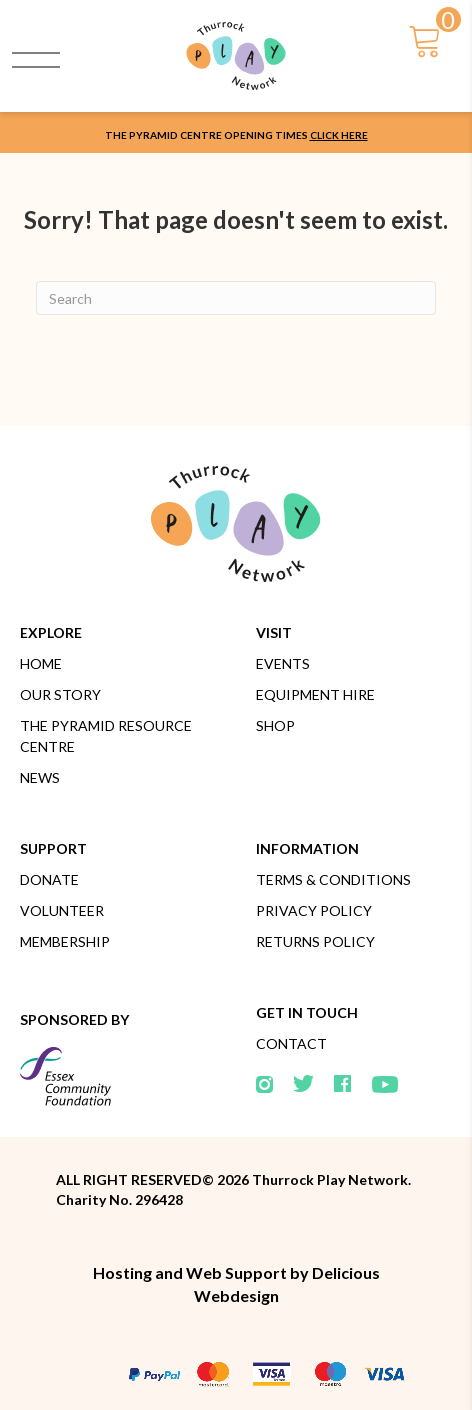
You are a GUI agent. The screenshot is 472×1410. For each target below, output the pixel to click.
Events (283, 663)
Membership (65, 941)
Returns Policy (315, 941)
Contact (291, 1043)
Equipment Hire (315, 694)
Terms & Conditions (333, 879)
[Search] (236, 298)
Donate (49, 879)
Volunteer (62, 910)
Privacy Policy (314, 910)
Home (41, 663)
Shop (275, 725)
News (40, 777)
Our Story (60, 694)
